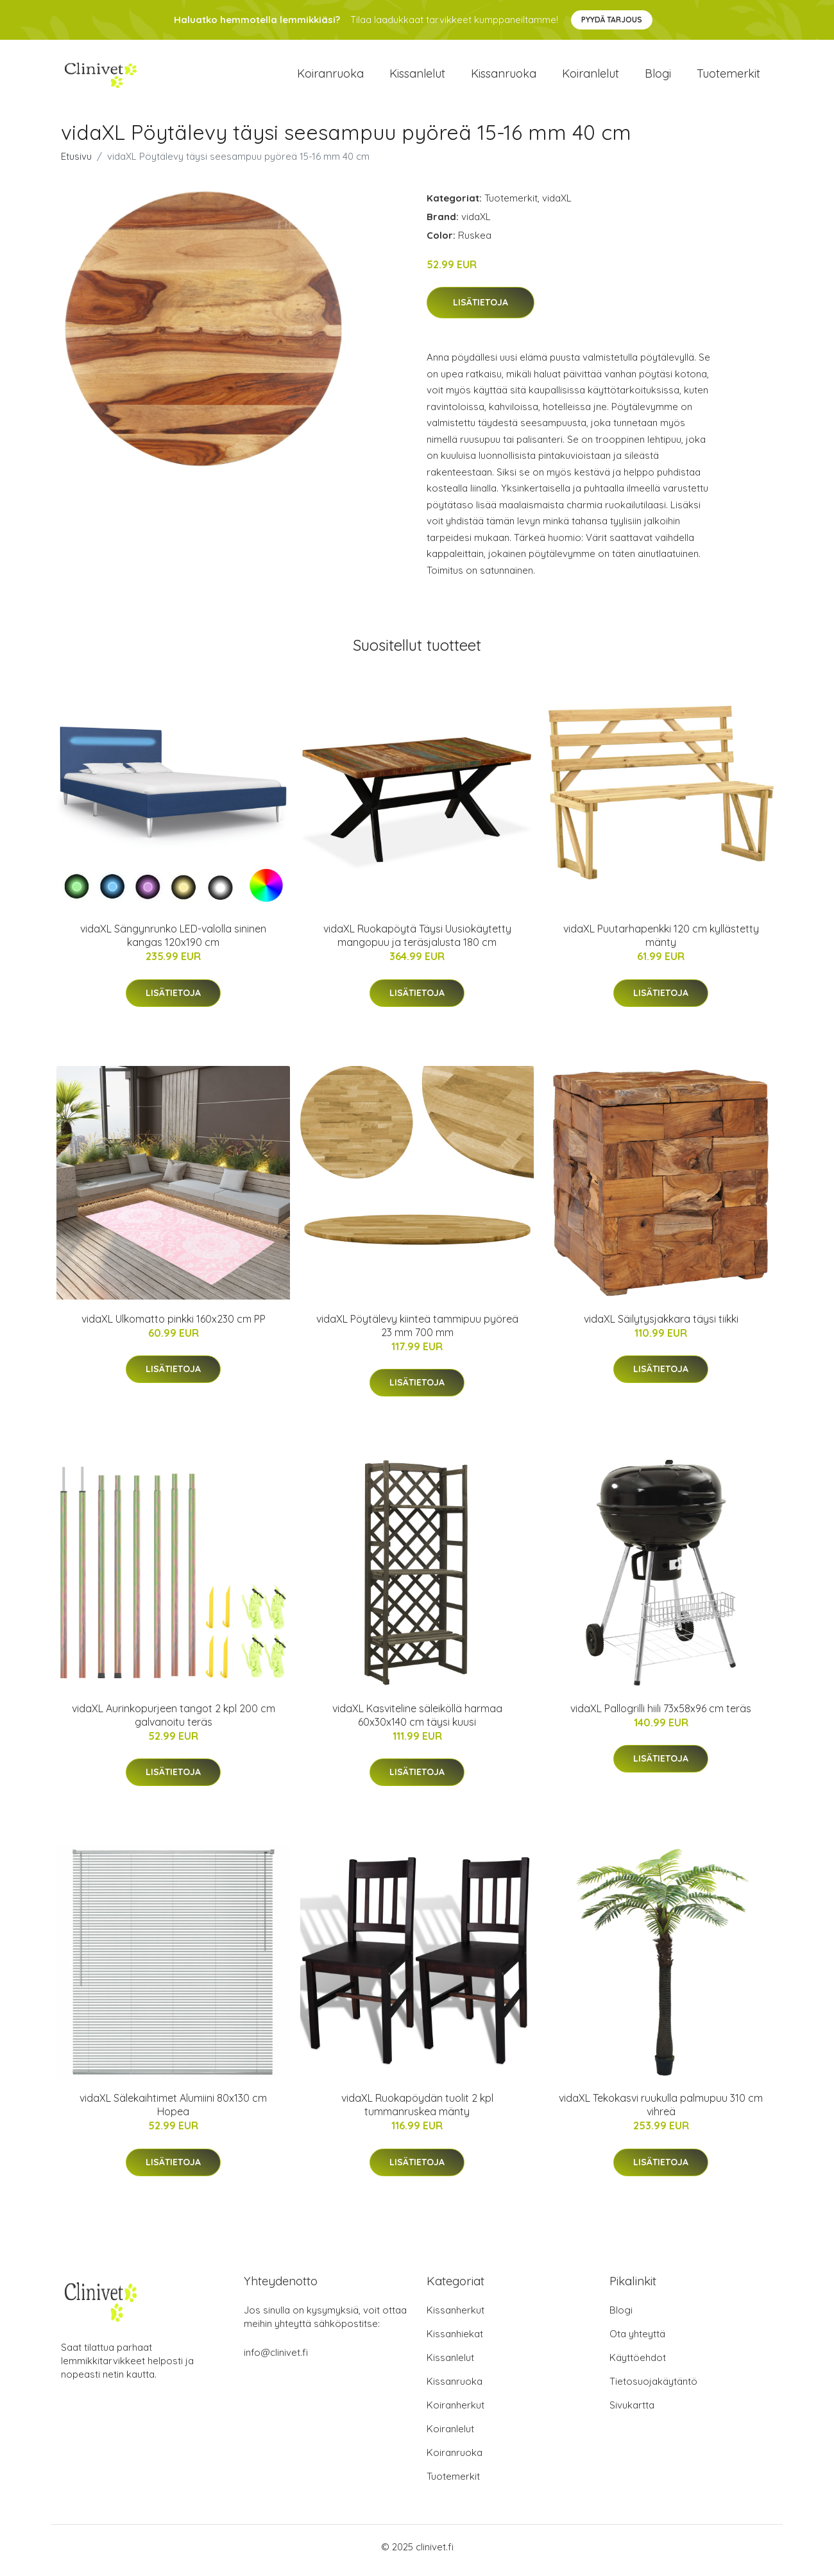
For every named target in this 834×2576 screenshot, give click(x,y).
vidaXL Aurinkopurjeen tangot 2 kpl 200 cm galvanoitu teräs (173, 1721)
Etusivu (76, 163)
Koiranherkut (455, 2412)
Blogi (658, 76)
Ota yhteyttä (637, 2341)
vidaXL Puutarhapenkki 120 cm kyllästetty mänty (661, 942)
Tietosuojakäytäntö (653, 2388)
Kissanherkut (455, 2317)
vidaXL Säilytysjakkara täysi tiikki (661, 1325)
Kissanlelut (417, 76)
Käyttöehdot (637, 2364)
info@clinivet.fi (276, 2359)
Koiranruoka (330, 76)
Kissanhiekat (455, 2341)
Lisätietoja (480, 309)
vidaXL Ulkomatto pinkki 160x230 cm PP (173, 1325)
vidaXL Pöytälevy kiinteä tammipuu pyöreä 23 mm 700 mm (417, 1332)
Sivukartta (631, 2412)
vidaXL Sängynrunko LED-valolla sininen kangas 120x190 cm (173, 942)
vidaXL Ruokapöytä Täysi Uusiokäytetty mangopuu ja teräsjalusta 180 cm (417, 942)
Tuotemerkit (728, 76)
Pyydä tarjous (611, 19)
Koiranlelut (590, 76)
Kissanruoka (503, 76)
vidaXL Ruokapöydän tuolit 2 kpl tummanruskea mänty (417, 2112)
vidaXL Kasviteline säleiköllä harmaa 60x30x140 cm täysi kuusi (417, 1721)
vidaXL (557, 204)
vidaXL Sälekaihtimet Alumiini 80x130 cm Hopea (173, 2112)
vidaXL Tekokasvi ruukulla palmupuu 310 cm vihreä (661, 2112)
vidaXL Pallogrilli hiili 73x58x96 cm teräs (660, 1714)
